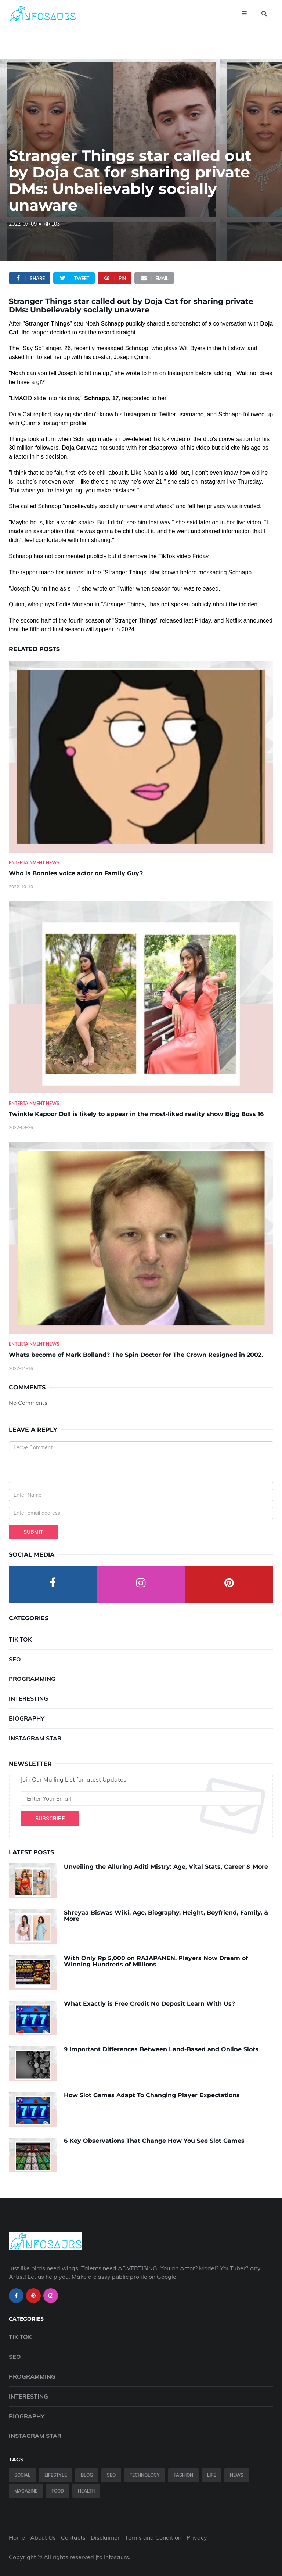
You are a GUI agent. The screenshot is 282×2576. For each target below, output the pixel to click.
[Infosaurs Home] (42, 13)
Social (22, 2475)
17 (115, 398)
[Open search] (264, 13)
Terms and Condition (153, 2537)
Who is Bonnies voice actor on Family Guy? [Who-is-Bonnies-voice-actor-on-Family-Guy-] (76, 873)
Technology (145, 2475)
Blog (87, 2475)
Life (211, 2475)
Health (86, 2491)
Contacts (73, 2537)
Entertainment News (34, 862)
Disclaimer (105, 2537)
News (236, 2475)
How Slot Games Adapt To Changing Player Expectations (152, 2095)
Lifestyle (55, 2475)
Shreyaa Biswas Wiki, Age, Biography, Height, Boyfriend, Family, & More (166, 1916)
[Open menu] (244, 13)
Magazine (25, 2491)
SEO (15, 1659)
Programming (32, 1678)
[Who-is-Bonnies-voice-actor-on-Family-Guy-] (141, 757)
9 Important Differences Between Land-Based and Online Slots (161, 2049)
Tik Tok (20, 1639)
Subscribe (50, 1818)
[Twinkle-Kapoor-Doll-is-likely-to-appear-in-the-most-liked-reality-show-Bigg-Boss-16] (141, 997)
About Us (43, 2537)
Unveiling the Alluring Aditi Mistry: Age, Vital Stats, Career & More (166, 1866)
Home (17, 2537)
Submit (33, 1532)
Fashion (183, 2475)
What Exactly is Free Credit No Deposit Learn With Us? (149, 2003)
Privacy (197, 2537)
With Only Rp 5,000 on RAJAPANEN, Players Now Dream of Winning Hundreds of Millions (156, 1961)
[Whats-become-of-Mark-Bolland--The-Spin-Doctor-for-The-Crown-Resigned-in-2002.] (141, 1238)
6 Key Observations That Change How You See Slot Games (154, 2140)
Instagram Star (35, 1738)
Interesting (28, 1698)
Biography (26, 1718)
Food (57, 2491)
